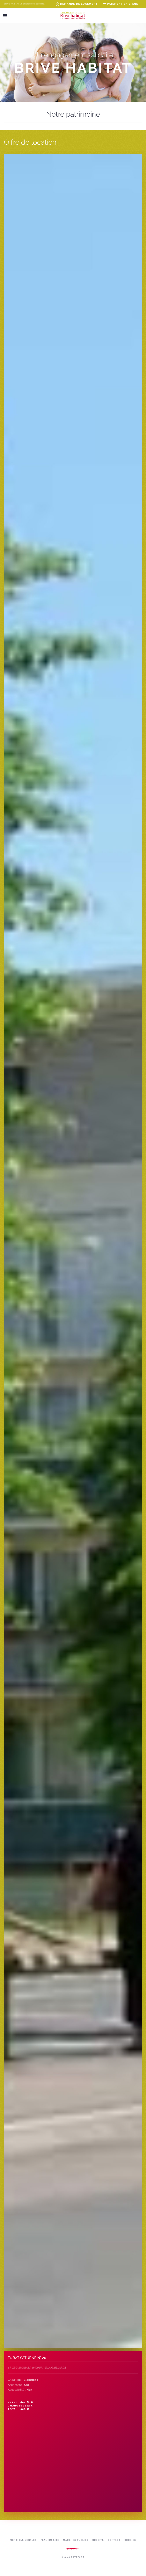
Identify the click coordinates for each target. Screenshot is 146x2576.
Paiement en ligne (122, 3)
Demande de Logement (79, 3)
